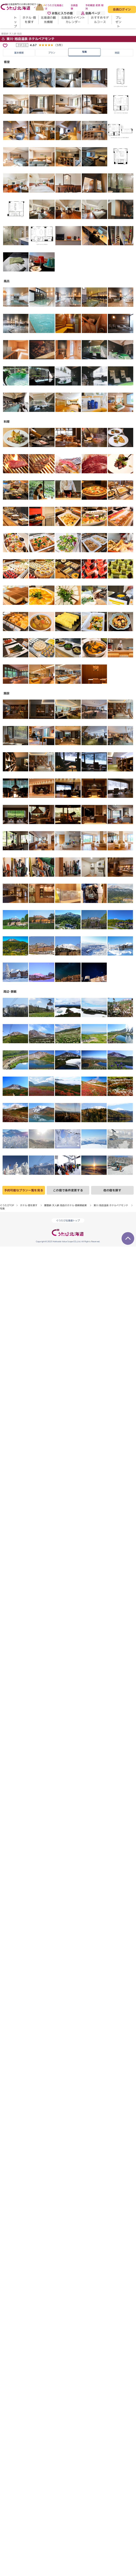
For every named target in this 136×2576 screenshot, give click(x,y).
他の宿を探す (112, 1206)
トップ (15, 22)
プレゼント (118, 22)
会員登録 (74, 7)
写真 (84, 67)
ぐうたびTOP (7, 1221)
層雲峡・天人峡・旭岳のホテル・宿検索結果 (65, 1221)
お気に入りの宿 (60, 13)
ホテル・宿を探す (29, 20)
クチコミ (22, 60)
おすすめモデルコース (100, 20)
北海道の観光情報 (48, 20)
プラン (51, 68)
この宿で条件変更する (68, 1206)
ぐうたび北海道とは (54, 7)
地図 (117, 68)
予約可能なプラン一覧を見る (23, 1206)
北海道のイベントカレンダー (73, 20)
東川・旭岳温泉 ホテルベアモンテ (28, 54)
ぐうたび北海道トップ (68, 1236)
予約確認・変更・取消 (94, 7)
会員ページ (90, 13)
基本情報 (19, 68)
